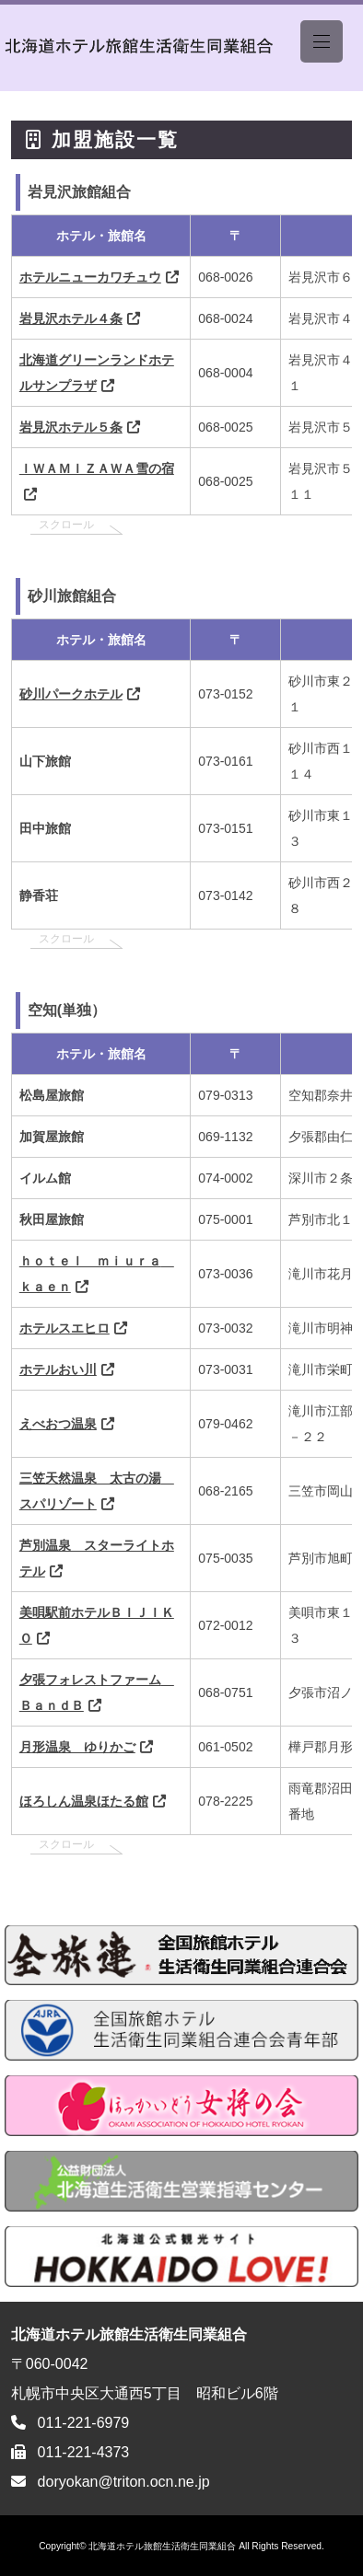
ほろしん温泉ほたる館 (83, 1801)
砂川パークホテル (71, 694)
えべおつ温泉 (58, 1423)
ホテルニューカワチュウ (90, 277)
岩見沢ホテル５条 (71, 427)
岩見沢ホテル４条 (71, 318)
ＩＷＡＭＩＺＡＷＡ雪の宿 (96, 468)
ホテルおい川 (58, 1369)
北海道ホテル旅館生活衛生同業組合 (162, 2546)
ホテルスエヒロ (64, 1328)
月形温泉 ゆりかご (77, 1746)
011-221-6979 (84, 2423)
